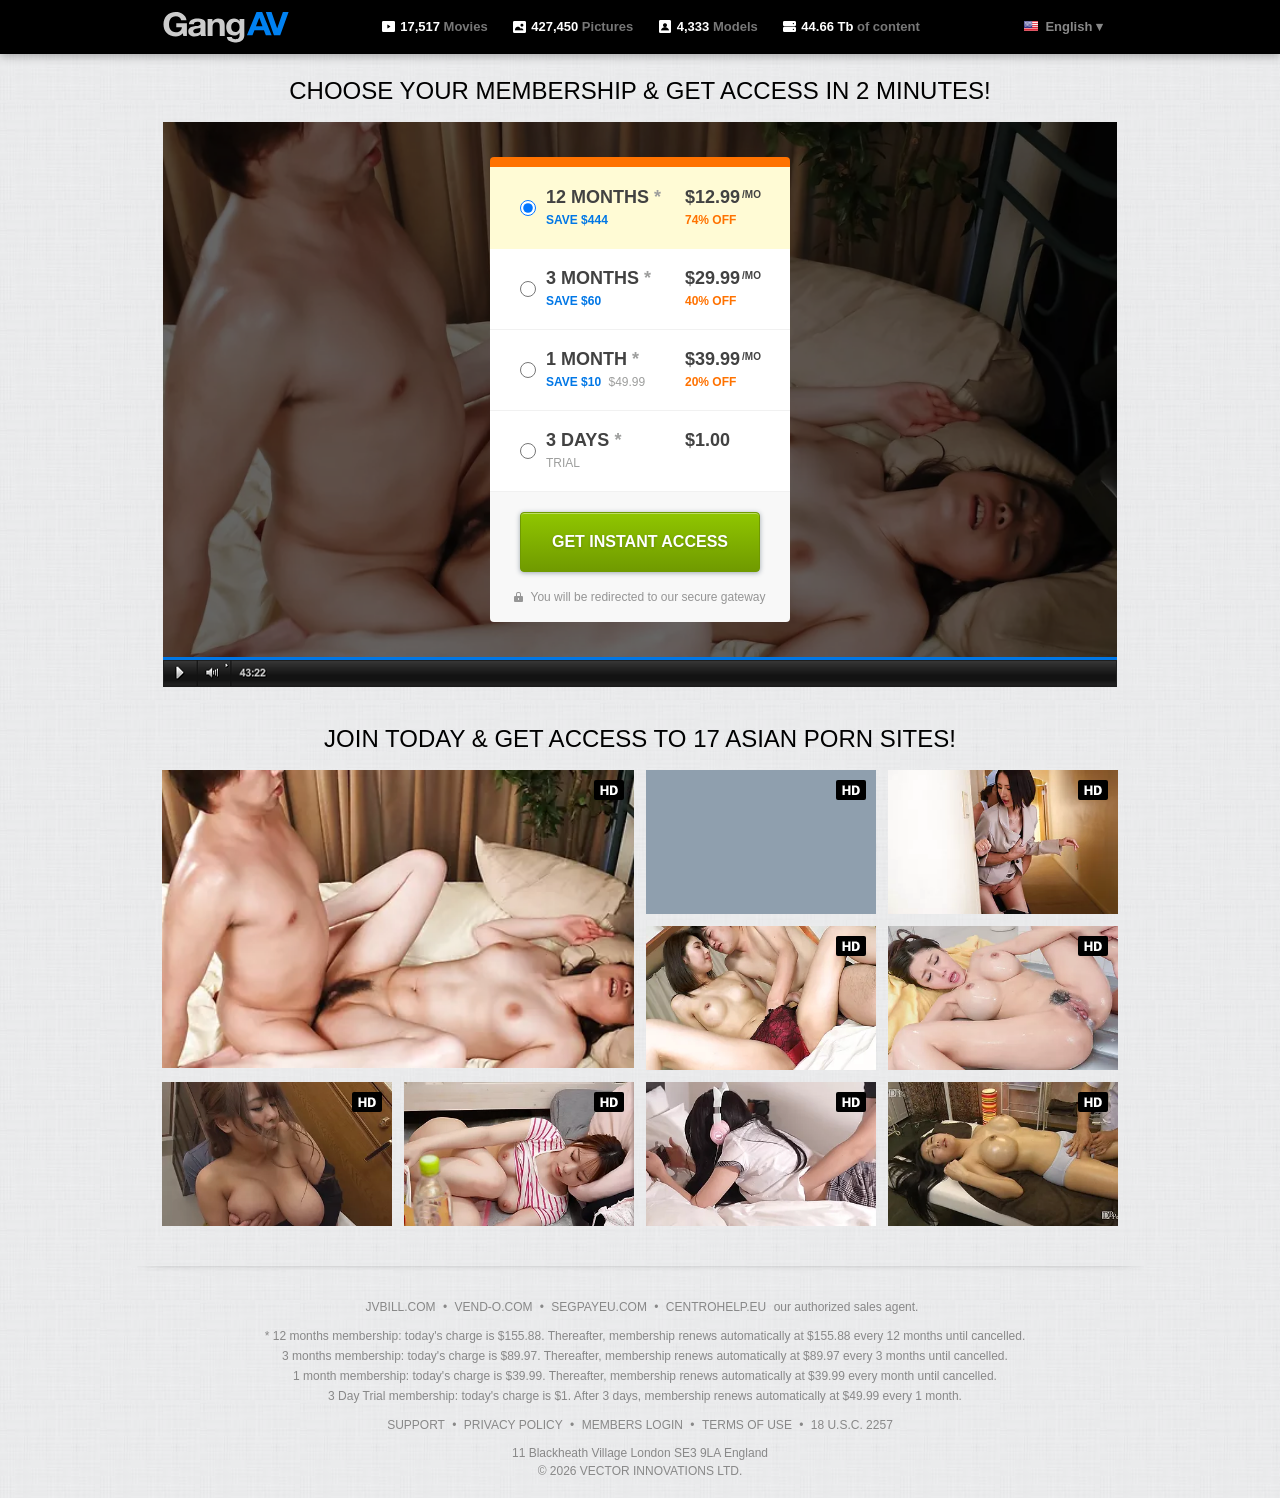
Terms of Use (747, 1425)
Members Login (632, 1425)
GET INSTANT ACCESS (640, 541)
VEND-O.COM (493, 1307)
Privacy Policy (513, 1425)
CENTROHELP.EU (716, 1307)
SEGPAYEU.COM (599, 1307)
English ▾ (1074, 26)
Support (416, 1425)
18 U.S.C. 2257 (852, 1425)
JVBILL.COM (401, 1307)
